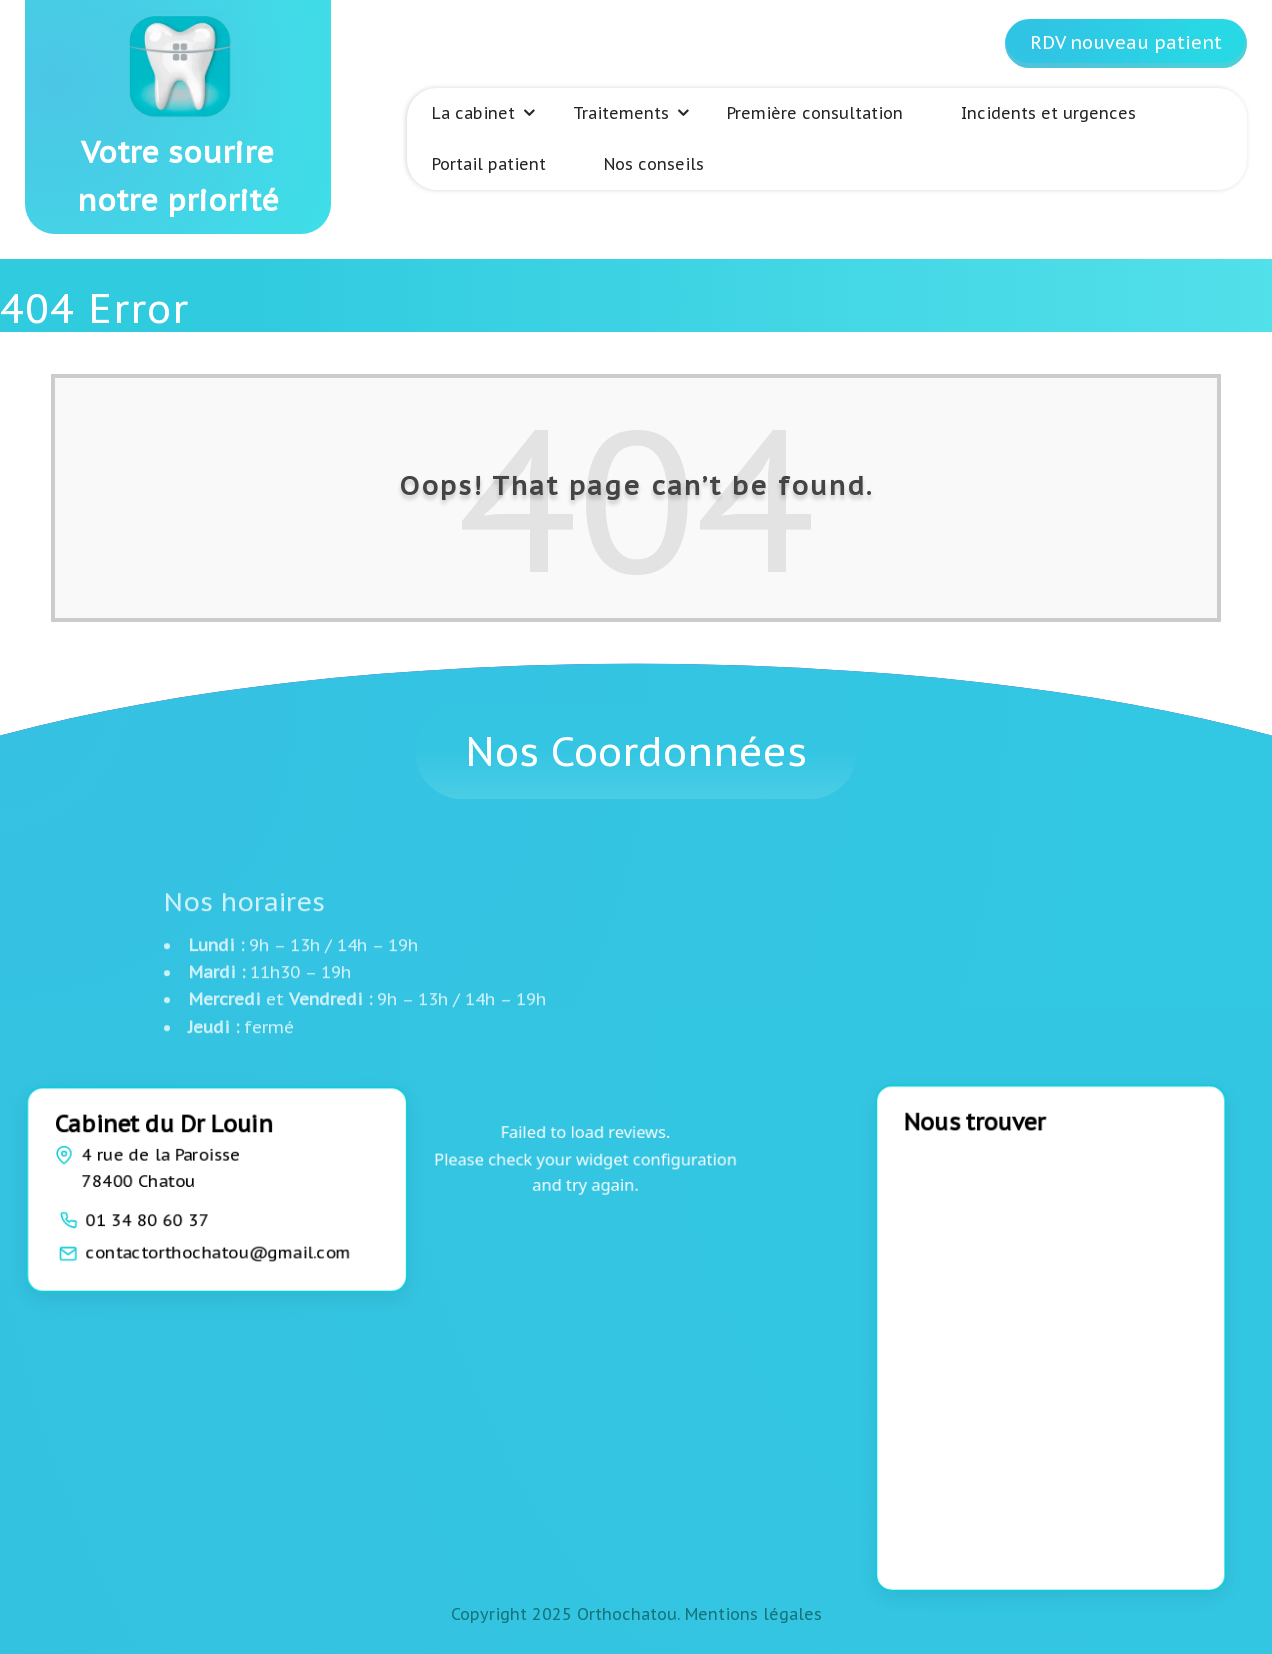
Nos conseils (654, 164)
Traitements (621, 113)
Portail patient (489, 164)
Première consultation (815, 113)
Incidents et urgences (1048, 113)
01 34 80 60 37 (148, 1218)
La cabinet (473, 113)
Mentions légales (753, 1614)
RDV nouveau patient (1126, 42)
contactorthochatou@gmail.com (218, 1251)
